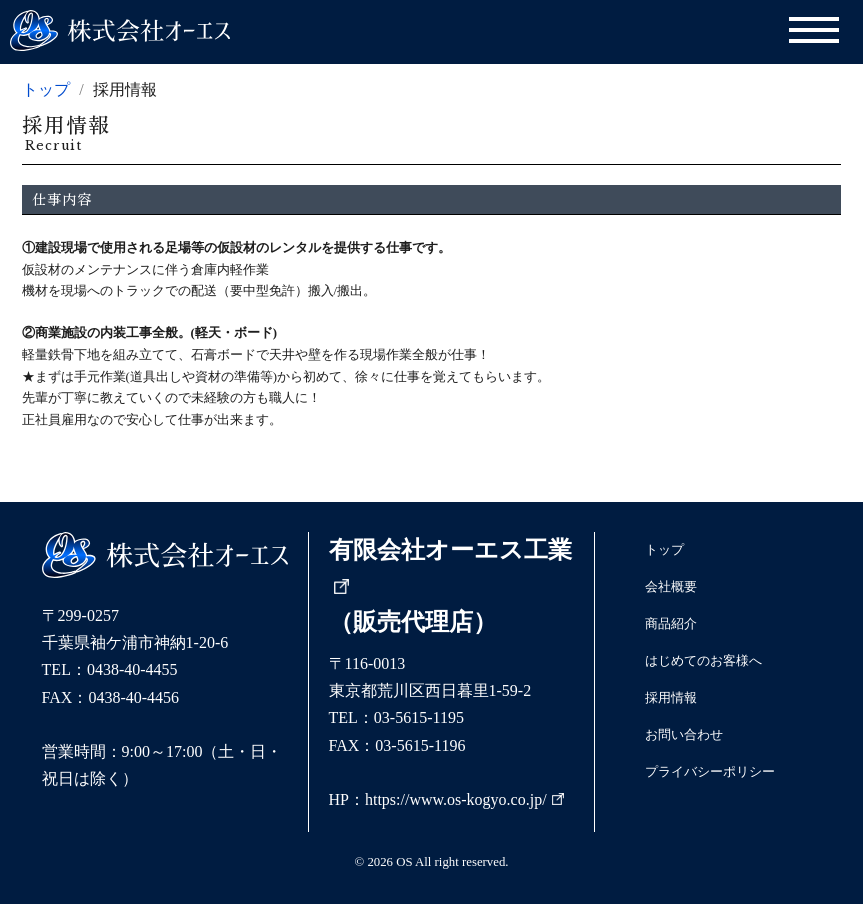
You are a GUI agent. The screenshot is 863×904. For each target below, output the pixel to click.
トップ (46, 89)
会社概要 (671, 587)
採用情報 (671, 698)
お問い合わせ (684, 735)
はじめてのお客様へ (703, 661)
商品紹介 (671, 624)
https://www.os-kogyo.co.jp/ (464, 799)
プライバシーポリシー (710, 772)
